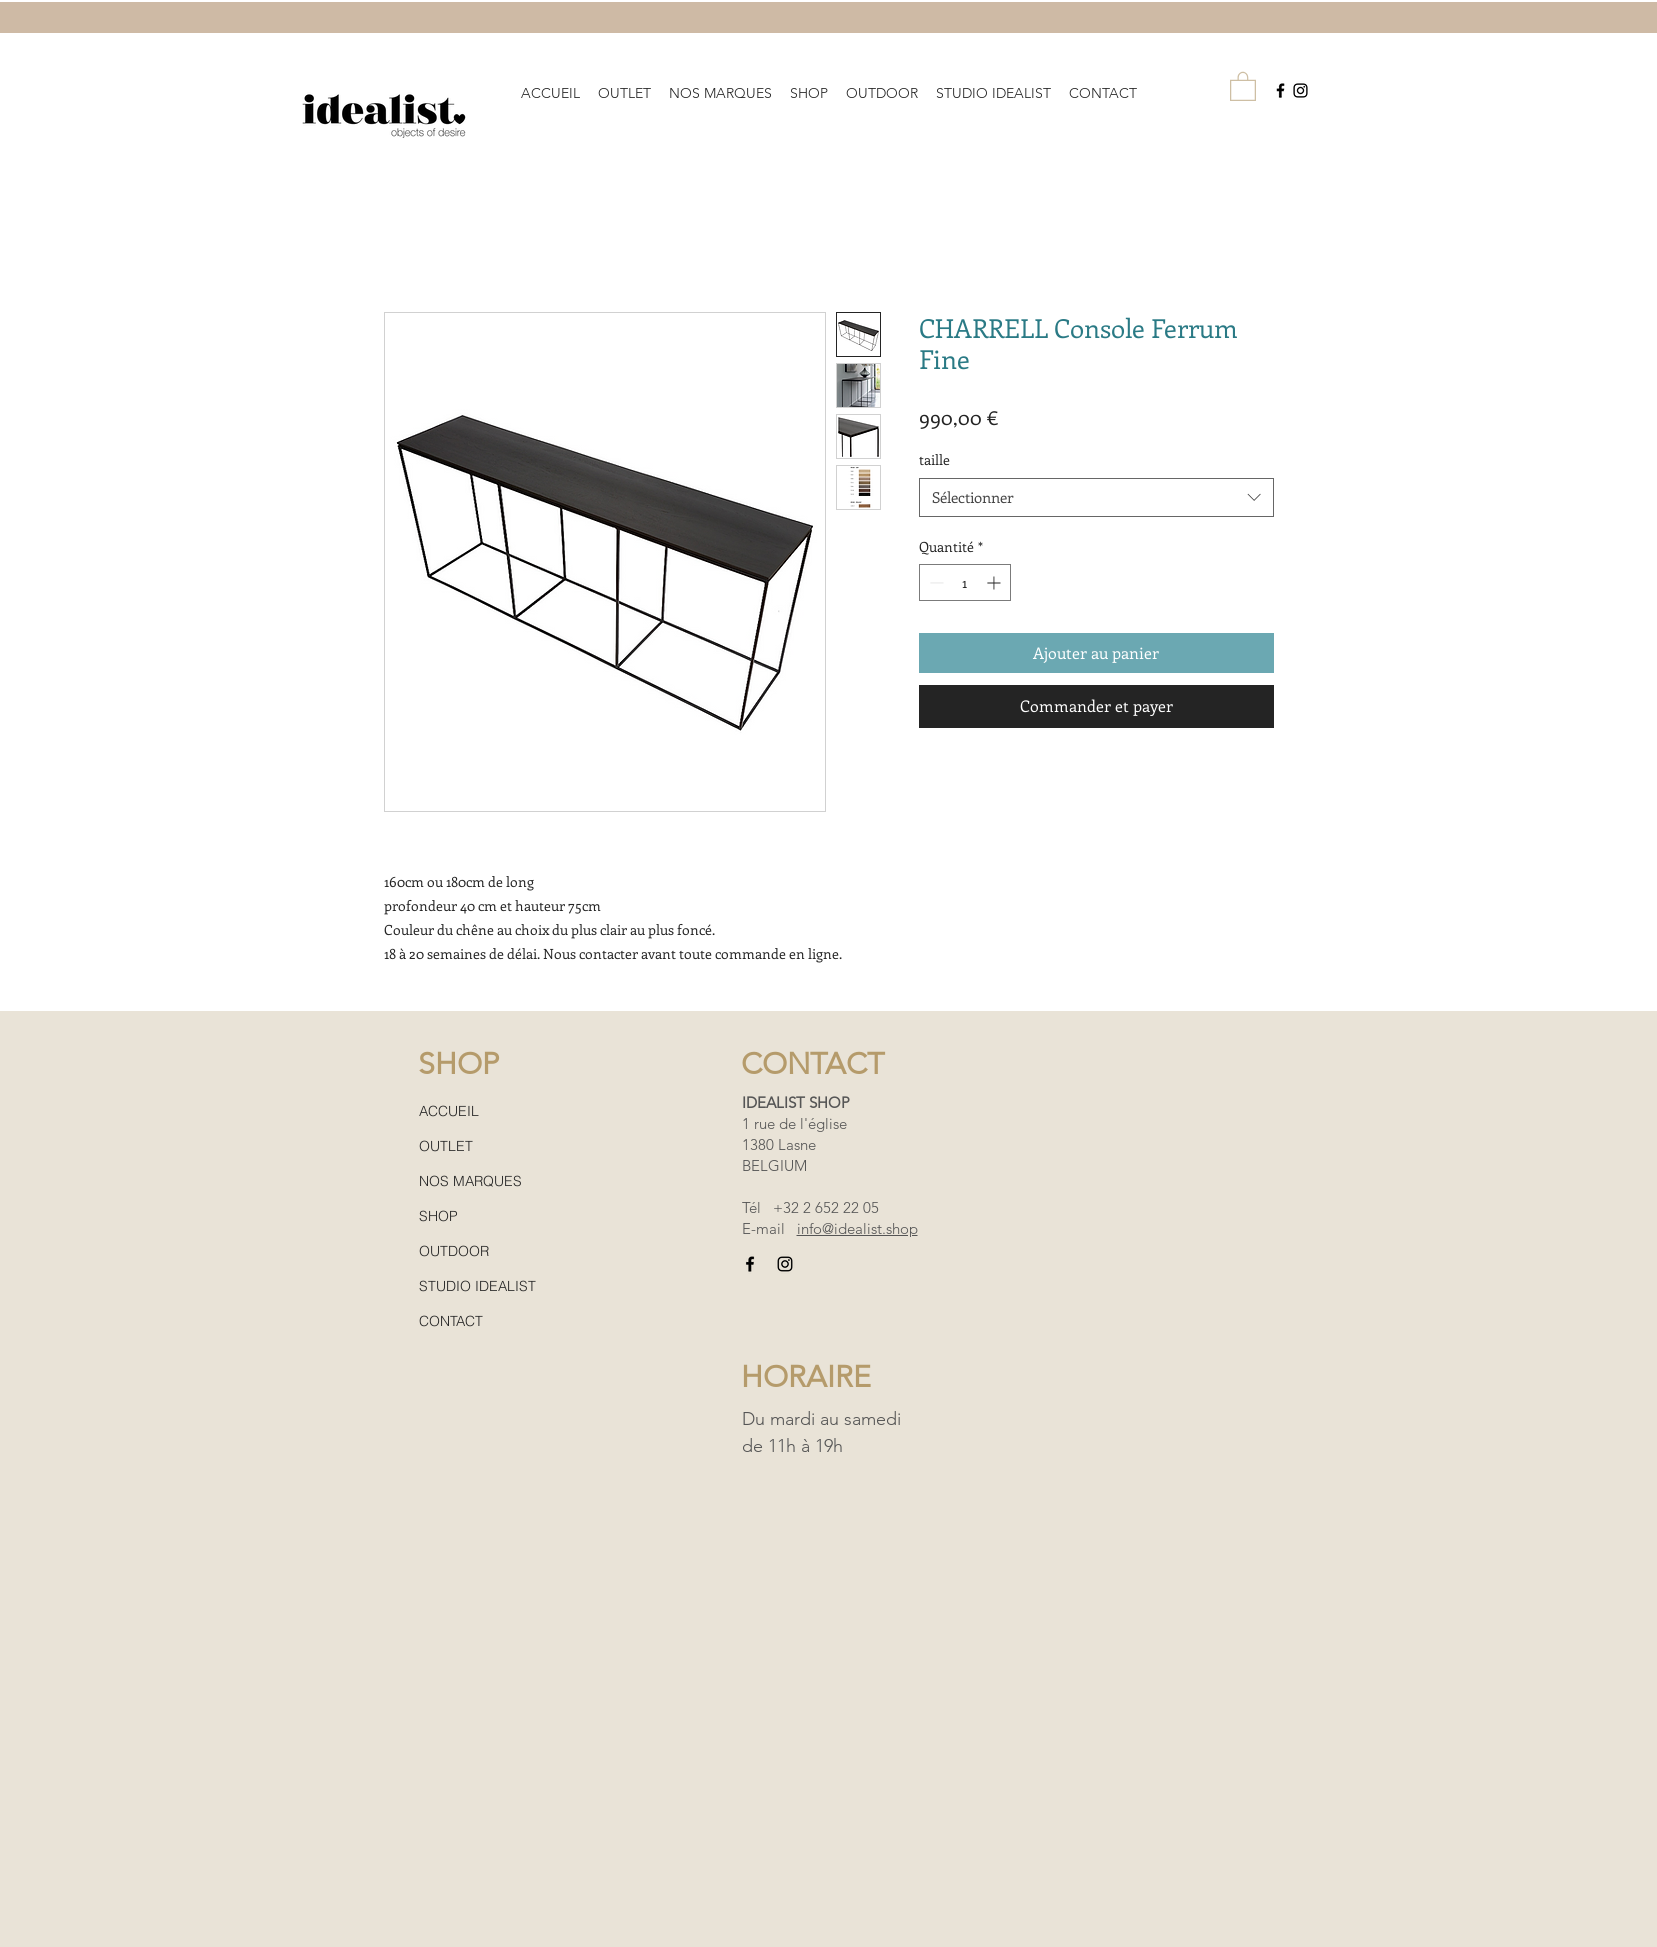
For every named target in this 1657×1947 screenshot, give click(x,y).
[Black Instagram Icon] (1300, 90)
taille (934, 459)
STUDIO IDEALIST (477, 1286)
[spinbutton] (965, 582)
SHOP (438, 1216)
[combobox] (1096, 497)
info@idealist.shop (857, 1228)
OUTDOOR (454, 1251)
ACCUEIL (449, 1111)
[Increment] (995, 582)
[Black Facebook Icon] (1280, 90)
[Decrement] (934, 582)
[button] (720, 84)
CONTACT (451, 1321)
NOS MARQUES (470, 1181)
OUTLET (446, 1146)
